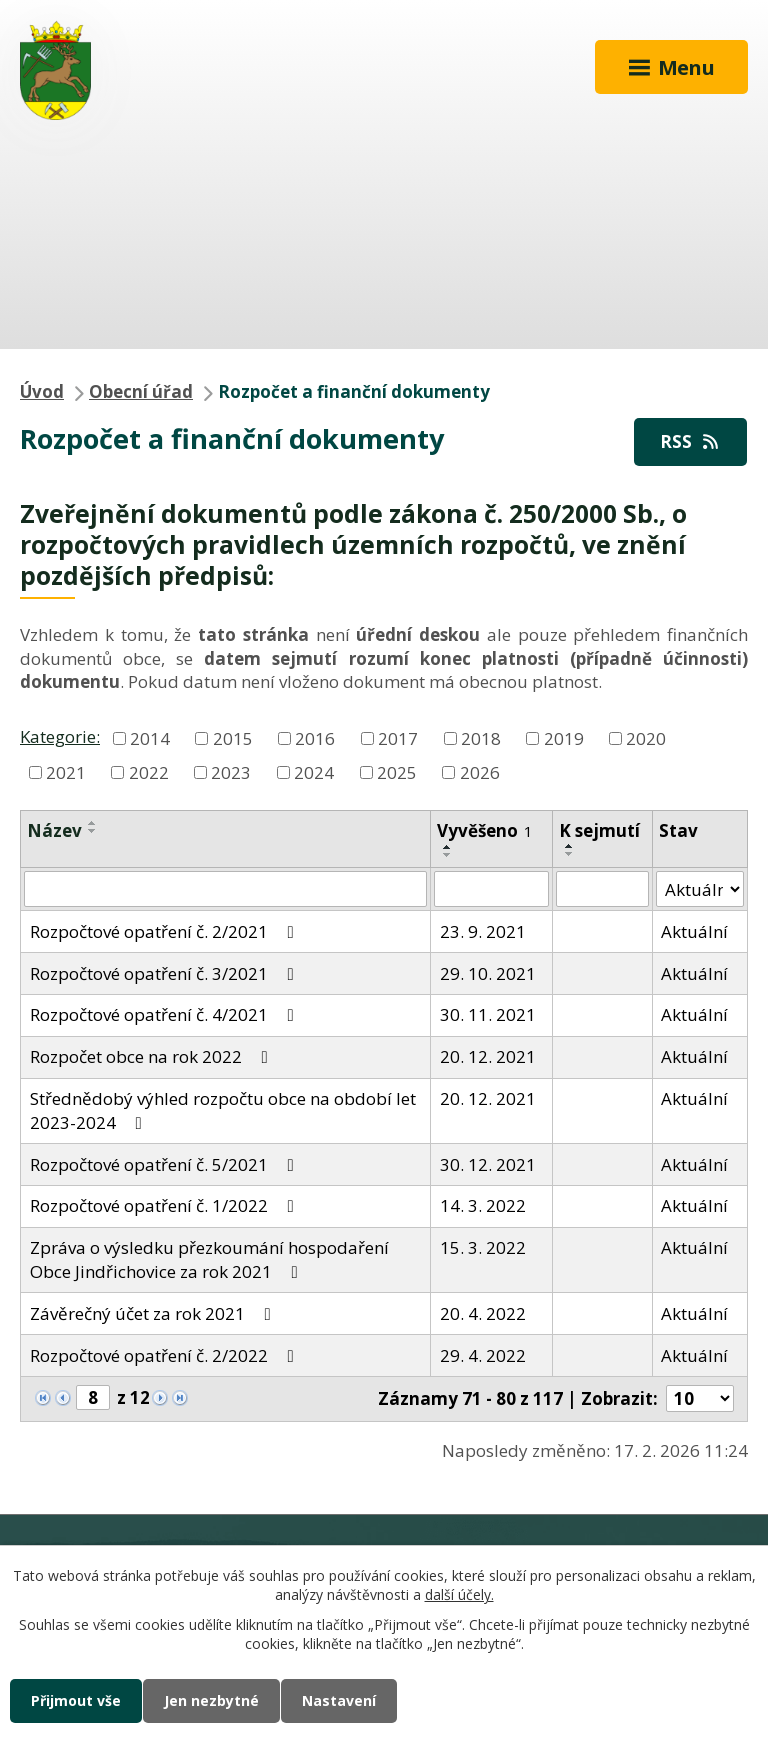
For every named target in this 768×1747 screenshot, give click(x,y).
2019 (564, 737)
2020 (646, 737)
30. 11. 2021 (488, 1014)
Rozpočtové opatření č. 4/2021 (166, 1014)
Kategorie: (60, 736)
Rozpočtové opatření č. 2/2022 (166, 1355)
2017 (398, 737)
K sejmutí (599, 830)
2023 (231, 771)
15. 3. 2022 (483, 1247)
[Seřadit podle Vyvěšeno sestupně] (448, 855)
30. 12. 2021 (488, 1164)
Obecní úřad (141, 391)
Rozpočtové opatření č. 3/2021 (166, 973)
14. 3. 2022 (483, 1205)
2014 (150, 737)
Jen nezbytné (211, 1700)
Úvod (42, 391)
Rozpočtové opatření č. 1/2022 (166, 1205)
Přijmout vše (76, 1700)
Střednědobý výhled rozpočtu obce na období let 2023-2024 (223, 1110)
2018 (481, 737)
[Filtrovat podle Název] (225, 889)
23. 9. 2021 (483, 931)
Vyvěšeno (485, 830)
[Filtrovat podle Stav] (700, 889)
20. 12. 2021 (488, 1056)
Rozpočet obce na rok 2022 (153, 1056)
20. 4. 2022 (483, 1313)
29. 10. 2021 (488, 973)
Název (54, 830)
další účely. (459, 1595)
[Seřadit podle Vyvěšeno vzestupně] (448, 847)
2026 (480, 771)
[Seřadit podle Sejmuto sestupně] (570, 854)
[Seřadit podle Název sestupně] (93, 831)
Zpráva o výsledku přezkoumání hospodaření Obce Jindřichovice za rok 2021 (209, 1259)
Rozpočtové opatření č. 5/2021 (166, 1164)
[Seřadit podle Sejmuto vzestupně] (570, 846)
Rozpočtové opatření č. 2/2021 (166, 931)
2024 (314, 771)
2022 (149, 771)
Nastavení (339, 1700)
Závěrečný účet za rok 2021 (154, 1313)
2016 (315, 737)
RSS (691, 441)
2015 (233, 737)
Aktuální (694, 931)
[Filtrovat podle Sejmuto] (602, 889)
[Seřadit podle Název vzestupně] (93, 823)
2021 (66, 771)
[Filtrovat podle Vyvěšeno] (491, 889)
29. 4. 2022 (483, 1355)
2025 (397, 771)
